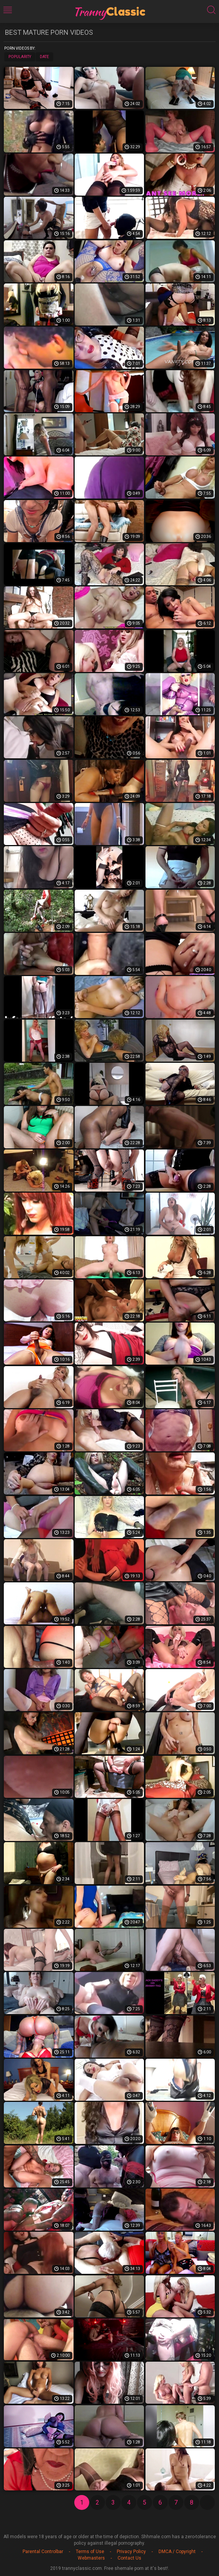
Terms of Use (90, 2551)
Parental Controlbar (43, 2551)
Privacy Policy (131, 2551)
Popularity (19, 57)
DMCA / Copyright (177, 2551)
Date (44, 57)
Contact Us (129, 2558)
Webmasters (91, 2558)
